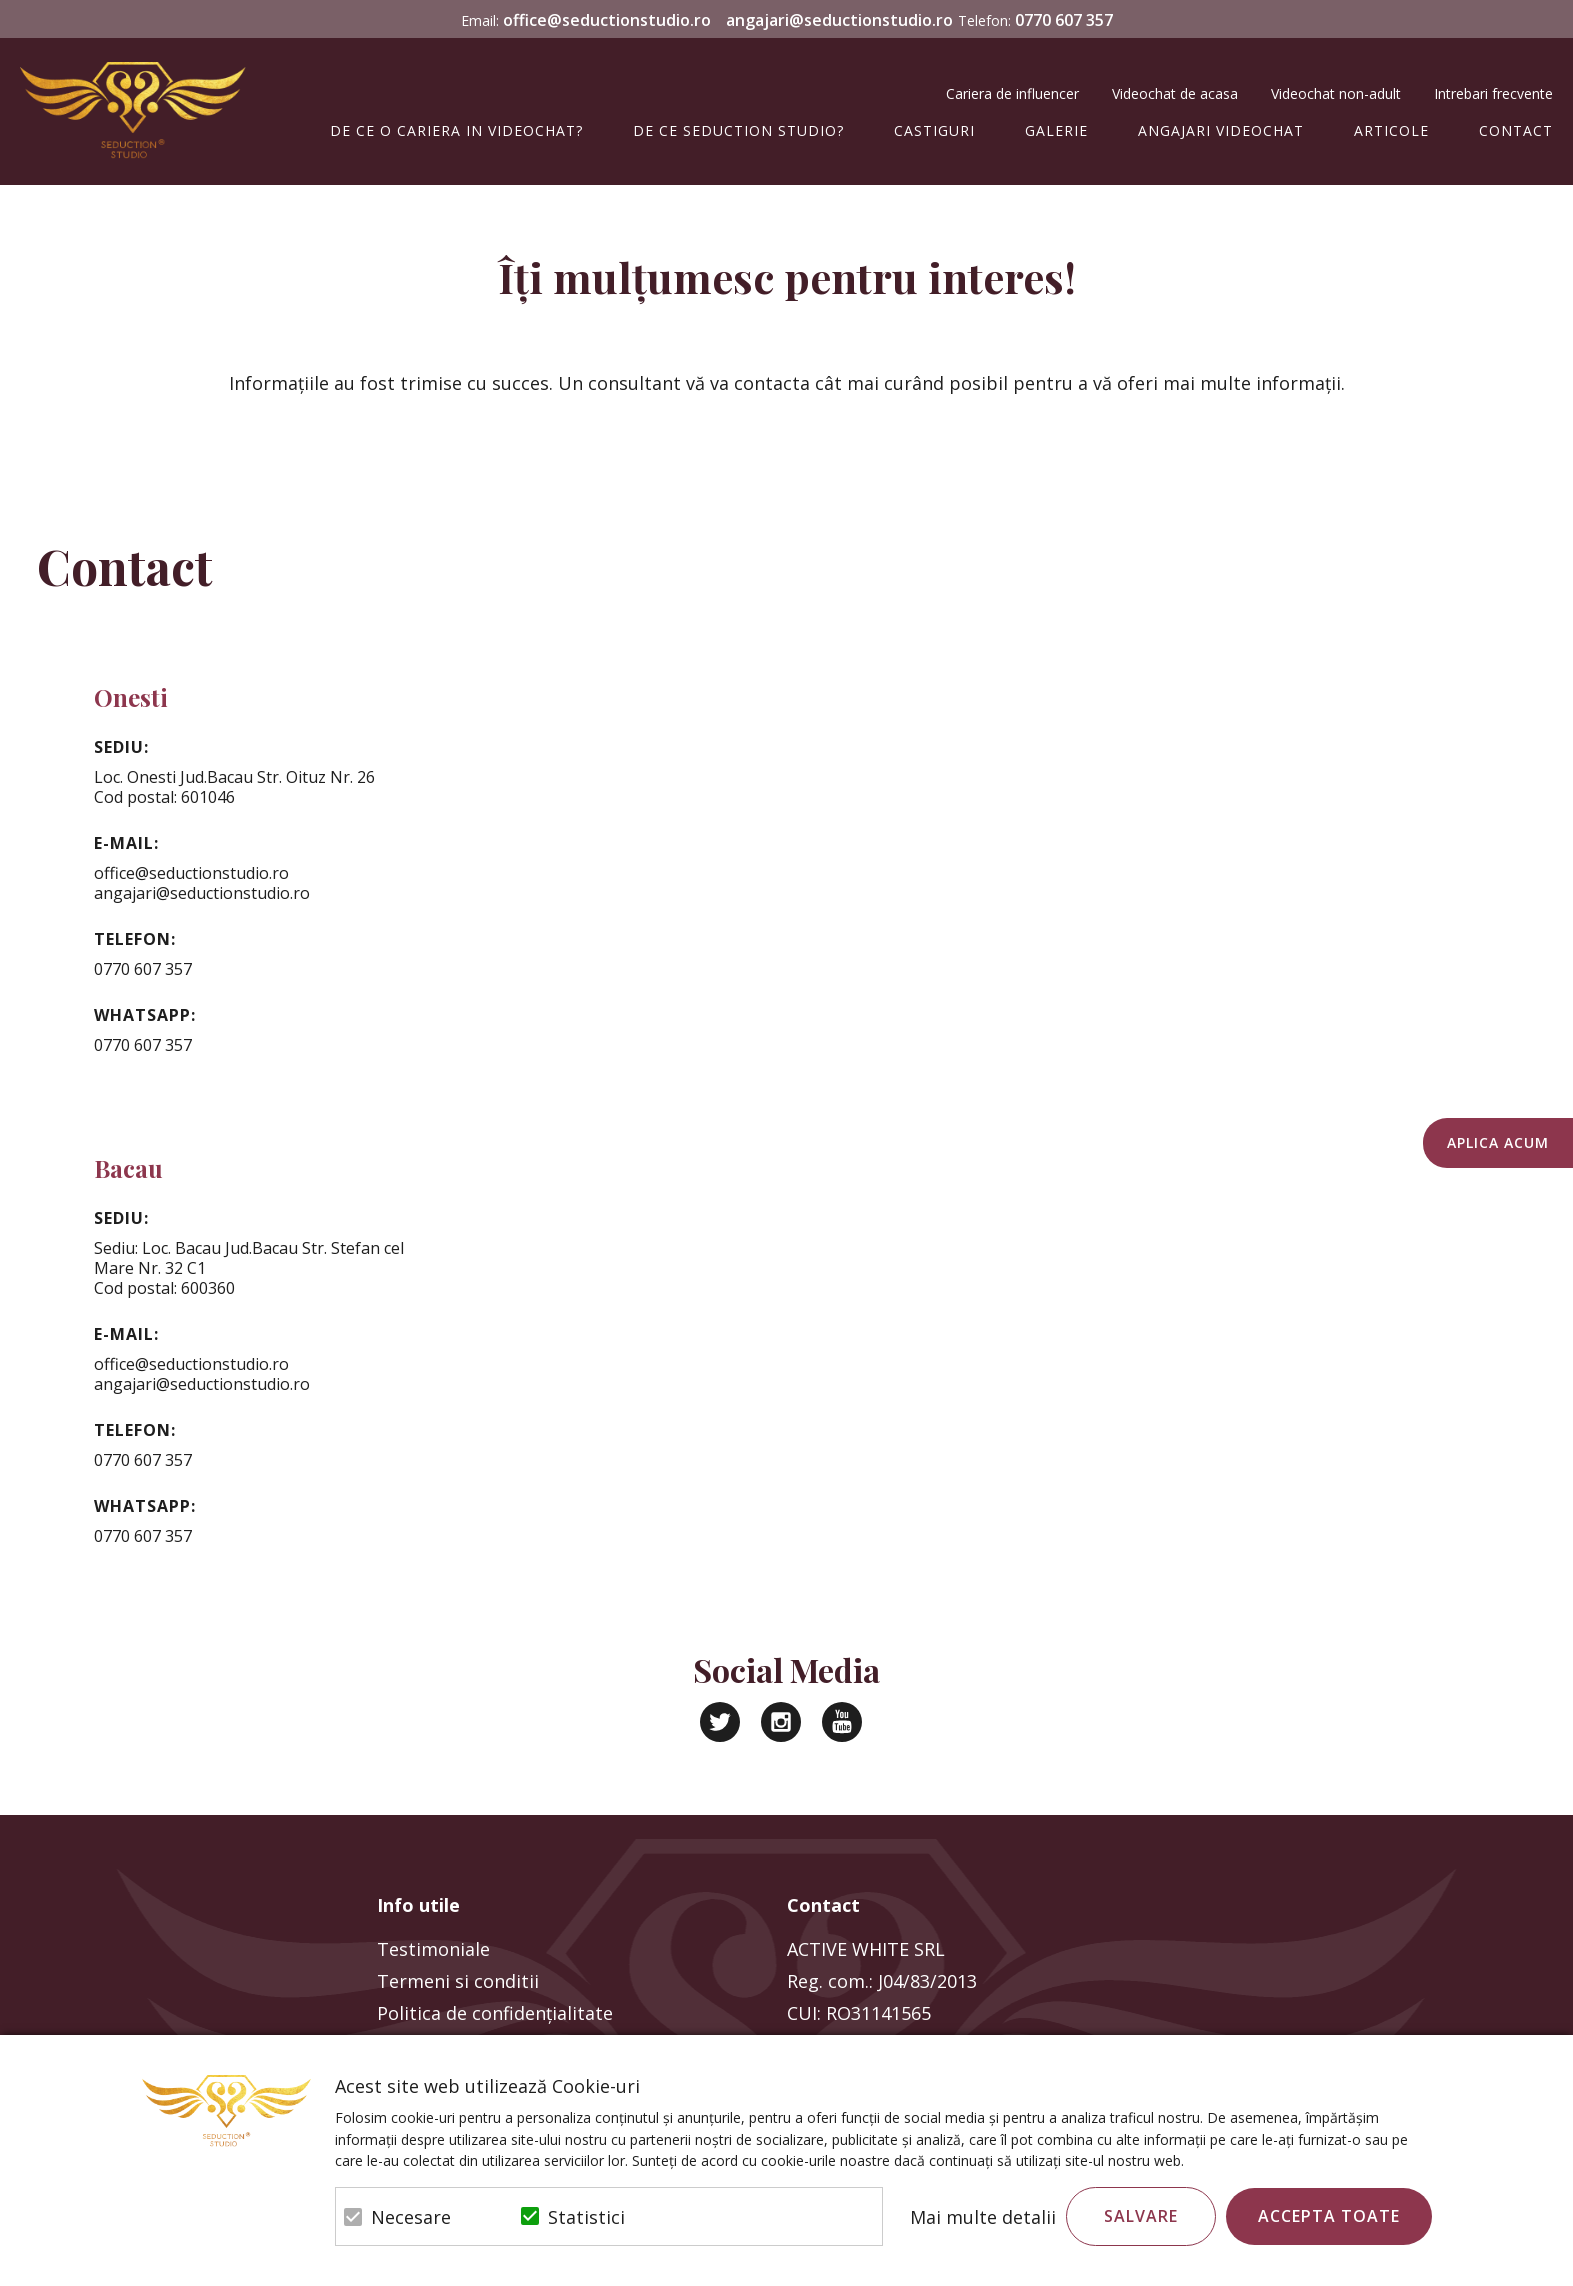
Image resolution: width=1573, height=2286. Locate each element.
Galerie (1056, 130)
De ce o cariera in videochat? (456, 130)
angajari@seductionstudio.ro (839, 20)
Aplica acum (1498, 1142)
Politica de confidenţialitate (495, 2013)
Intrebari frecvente (1493, 93)
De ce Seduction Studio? (738, 130)
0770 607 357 (1064, 20)
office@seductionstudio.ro (607, 20)
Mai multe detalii (983, 2217)
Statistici (586, 2217)
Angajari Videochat (1221, 130)
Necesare (411, 2217)
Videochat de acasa (1175, 93)
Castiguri (934, 130)
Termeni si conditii (458, 1981)
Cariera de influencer (1012, 93)
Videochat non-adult (1336, 93)
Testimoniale (433, 1949)
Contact (1516, 130)
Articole (1391, 130)
